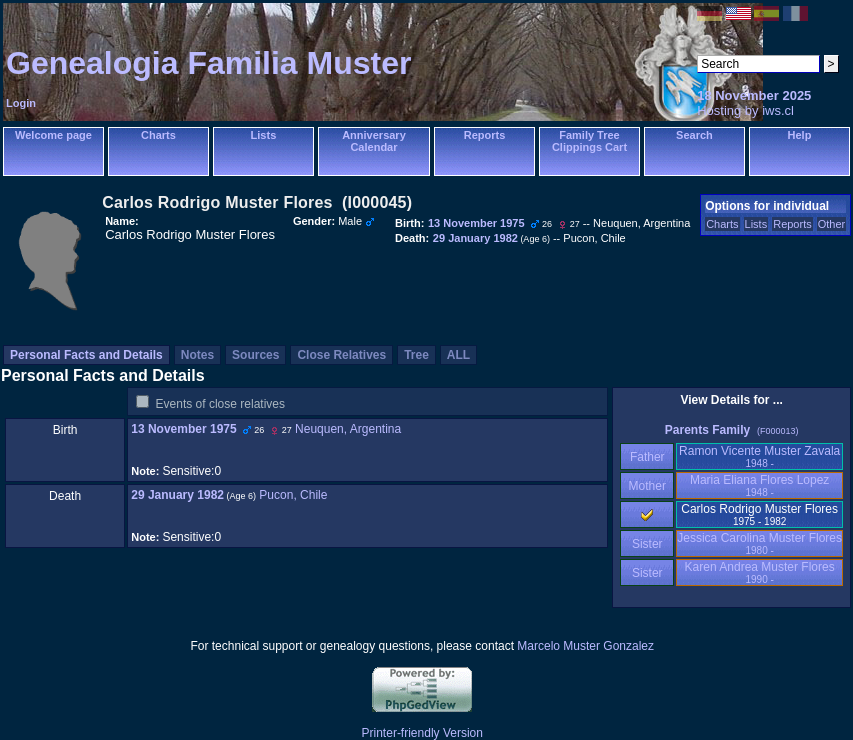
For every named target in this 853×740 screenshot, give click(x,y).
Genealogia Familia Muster (208, 63)
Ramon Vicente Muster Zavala (759, 456)
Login (21, 103)
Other (832, 224)
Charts (158, 135)
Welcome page (53, 135)
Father (647, 457)
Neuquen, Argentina (348, 429)
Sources (255, 355)
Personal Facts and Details (86, 355)
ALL (458, 355)
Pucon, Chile (293, 495)
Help (800, 135)
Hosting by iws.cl (745, 110)
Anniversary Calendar (374, 141)
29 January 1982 (177, 495)
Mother (647, 486)
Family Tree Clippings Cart (589, 141)
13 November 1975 (183, 429)
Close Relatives (341, 355)
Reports (485, 135)
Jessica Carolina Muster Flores (759, 543)
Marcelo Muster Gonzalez (585, 646)
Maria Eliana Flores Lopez (759, 485)
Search (694, 135)
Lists (264, 135)
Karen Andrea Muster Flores (760, 572)
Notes (197, 355)
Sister (647, 544)
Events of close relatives (220, 404)
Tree (416, 355)
